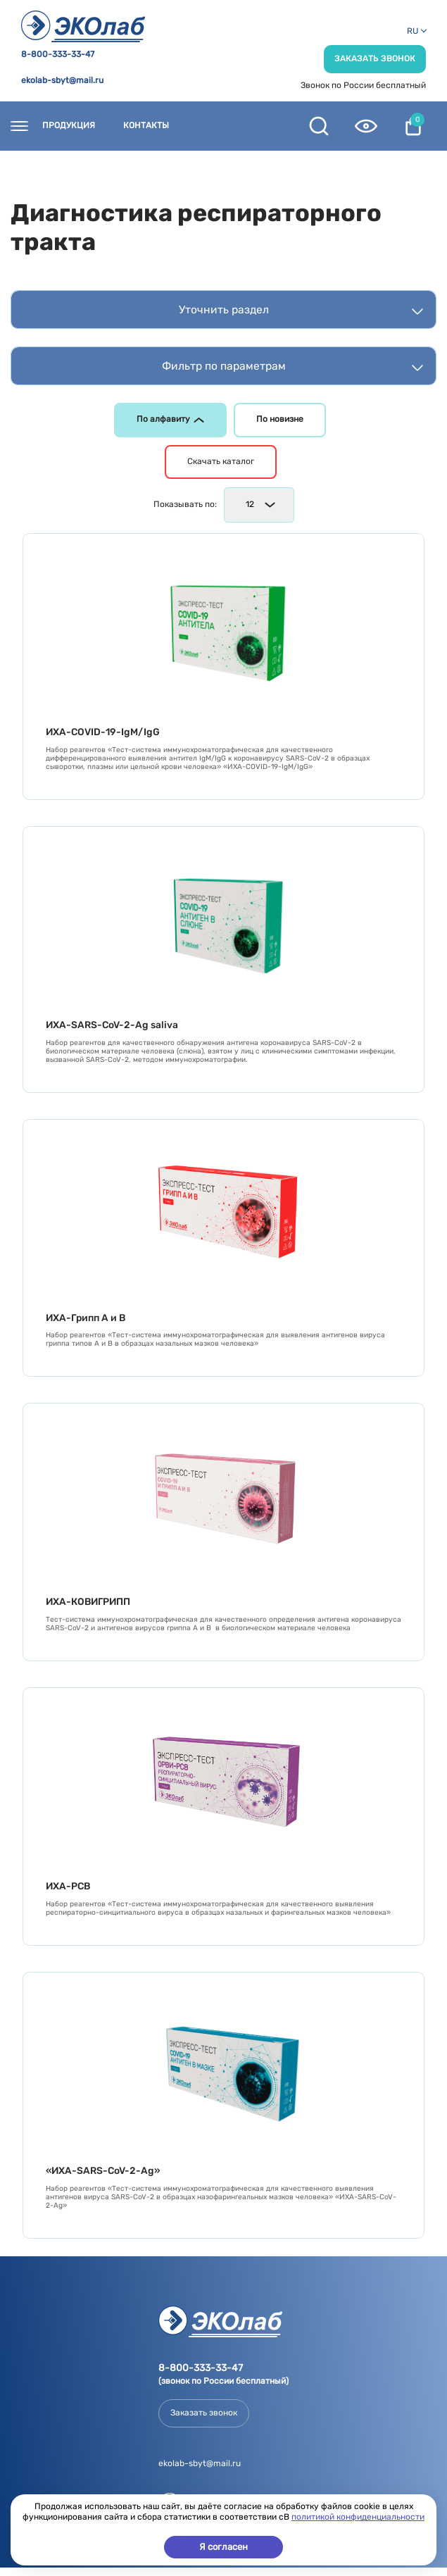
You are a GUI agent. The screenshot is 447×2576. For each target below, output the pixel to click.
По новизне (279, 419)
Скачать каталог (220, 461)
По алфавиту (170, 419)
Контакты (146, 125)
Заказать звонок (374, 58)
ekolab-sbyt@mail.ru (62, 80)
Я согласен (223, 2546)
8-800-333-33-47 (57, 54)
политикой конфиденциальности (357, 2517)
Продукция (68, 125)
